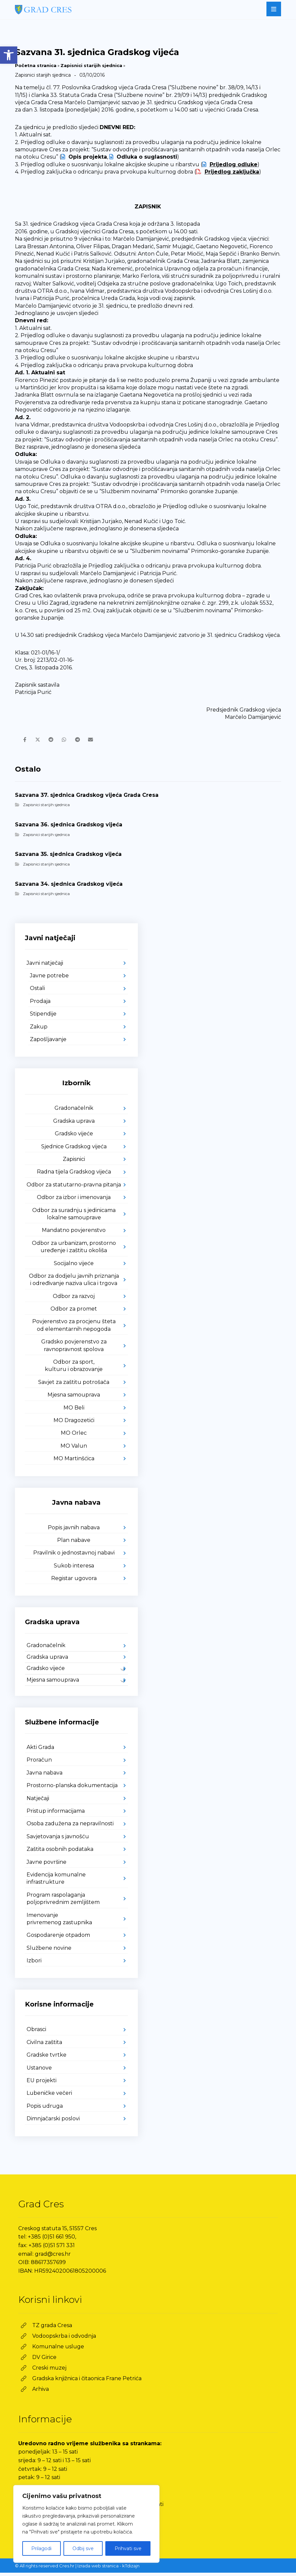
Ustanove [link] (39, 2071)
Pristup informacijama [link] (56, 1814)
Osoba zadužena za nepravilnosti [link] (70, 1827)
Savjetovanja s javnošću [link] (58, 1840)
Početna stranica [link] (35, 65)
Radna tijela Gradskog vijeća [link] (74, 1175)
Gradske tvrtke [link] (46, 2058)
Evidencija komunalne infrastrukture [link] (56, 1881)
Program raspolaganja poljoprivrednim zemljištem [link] (63, 1902)
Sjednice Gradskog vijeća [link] (74, 1150)
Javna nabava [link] (44, 1776)
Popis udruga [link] (45, 2109)
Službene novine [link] (49, 1951)
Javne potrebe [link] (49, 979)
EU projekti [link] (41, 2084)
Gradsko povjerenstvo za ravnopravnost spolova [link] (74, 1349)
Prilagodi (41, 2548)
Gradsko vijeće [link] (74, 1137)
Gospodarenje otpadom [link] (58, 1938)
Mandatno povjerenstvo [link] (74, 1234)
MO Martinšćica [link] (73, 1462)
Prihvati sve (128, 2548)
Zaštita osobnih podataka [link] (60, 1853)
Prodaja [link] (40, 1004)
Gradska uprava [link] (74, 1124)
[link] (8, 55)
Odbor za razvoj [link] (74, 1299)
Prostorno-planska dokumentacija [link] (72, 1789)
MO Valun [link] (73, 1449)
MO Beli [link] (73, 1411)
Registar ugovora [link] (74, 1582)
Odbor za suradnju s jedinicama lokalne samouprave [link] (74, 1217)
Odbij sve (83, 2548)
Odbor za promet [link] (73, 1312)
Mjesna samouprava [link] (74, 1398)
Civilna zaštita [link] (44, 2045)
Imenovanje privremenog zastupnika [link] (59, 1922)
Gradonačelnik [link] (73, 1111)
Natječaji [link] (38, 1801)
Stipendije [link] (43, 1017)
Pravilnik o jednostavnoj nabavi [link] (74, 1556)
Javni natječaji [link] (45, 966)
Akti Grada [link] (40, 1751)
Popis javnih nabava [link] (74, 1531)
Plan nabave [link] (73, 1543)
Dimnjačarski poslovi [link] (53, 2122)
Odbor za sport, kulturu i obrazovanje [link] (74, 1369)
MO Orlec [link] (74, 1436)
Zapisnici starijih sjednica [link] (91, 65)
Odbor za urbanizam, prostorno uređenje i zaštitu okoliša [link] (74, 1250)
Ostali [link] (37, 992)
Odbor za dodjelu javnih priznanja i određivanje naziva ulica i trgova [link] (74, 1283)
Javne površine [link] (46, 1865)
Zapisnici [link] (74, 1162)
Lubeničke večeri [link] (49, 2096)
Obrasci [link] (36, 2033)
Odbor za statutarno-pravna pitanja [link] (74, 1188)
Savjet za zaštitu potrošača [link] (73, 1385)
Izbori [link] (34, 1964)
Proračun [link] (39, 1763)
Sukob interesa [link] (74, 1569)
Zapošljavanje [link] (48, 1042)
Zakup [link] (39, 1030)
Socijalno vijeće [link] (74, 1266)
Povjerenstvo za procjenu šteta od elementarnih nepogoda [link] (74, 1328)
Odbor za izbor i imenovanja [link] (74, 1201)
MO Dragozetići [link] (73, 1423)
